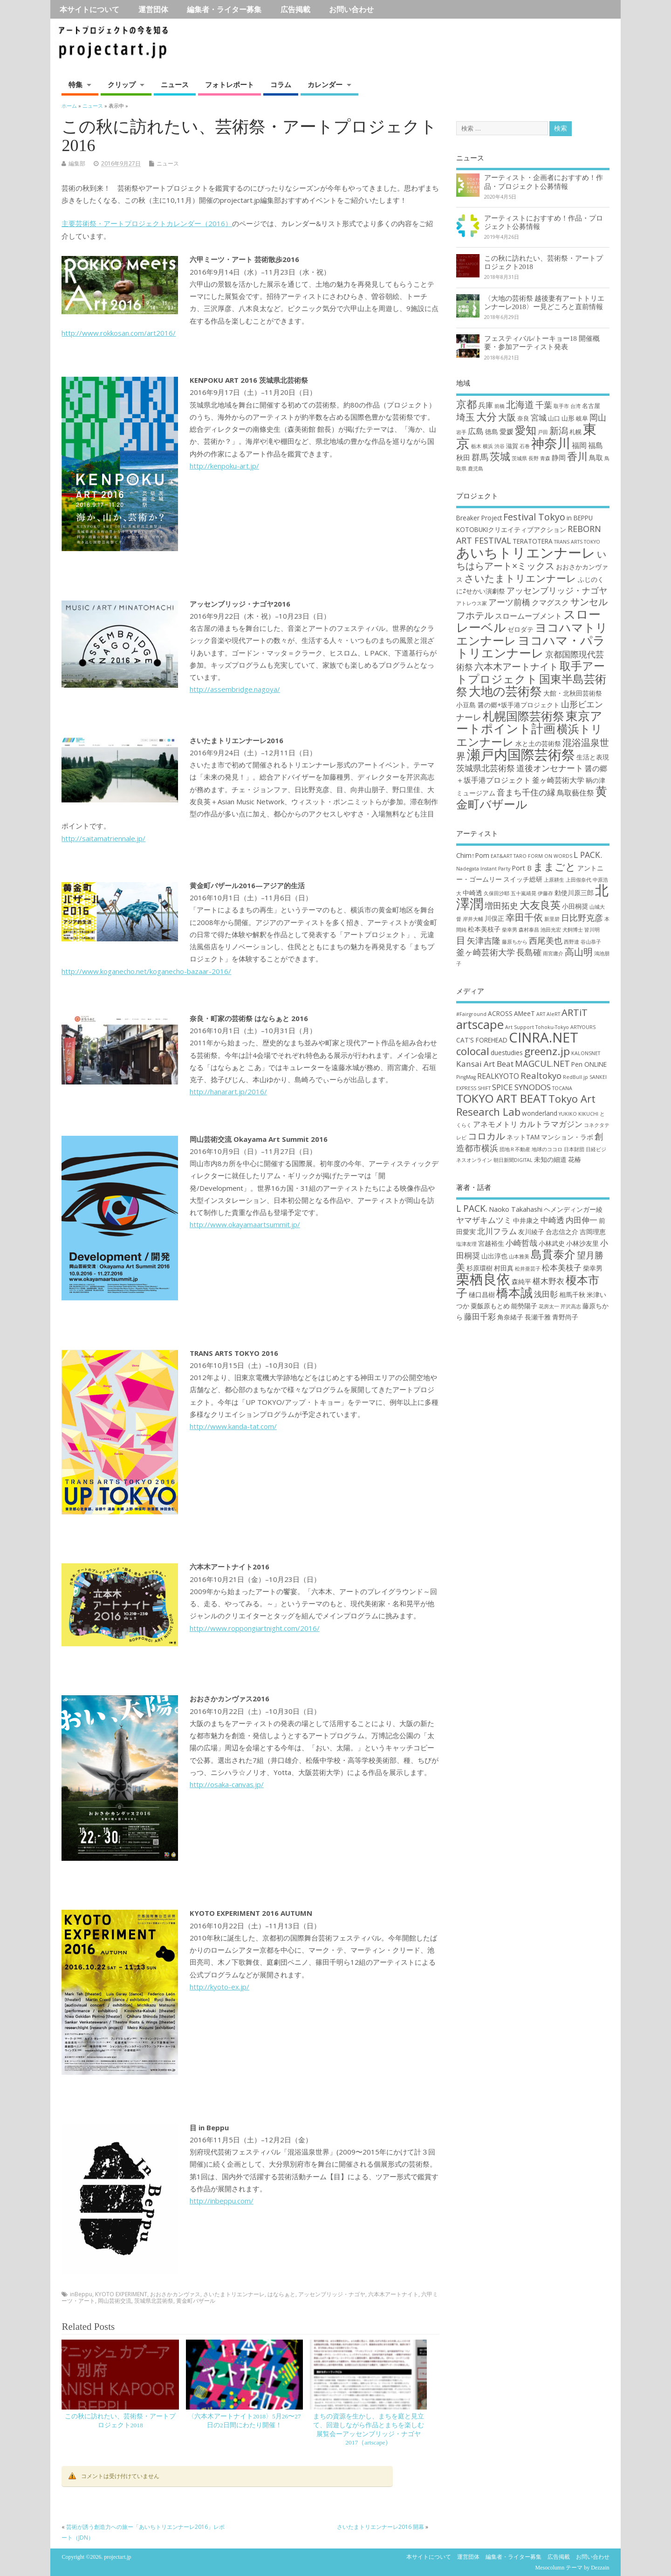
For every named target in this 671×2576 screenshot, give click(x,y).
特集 (75, 84)
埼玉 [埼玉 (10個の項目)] (465, 417)
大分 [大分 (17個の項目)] (486, 416)
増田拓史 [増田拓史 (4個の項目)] (501, 905)
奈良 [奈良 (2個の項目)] (523, 418)
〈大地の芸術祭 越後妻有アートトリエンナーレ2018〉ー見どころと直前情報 (544, 302)
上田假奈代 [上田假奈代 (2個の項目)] (578, 880)
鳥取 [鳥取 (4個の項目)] (596, 457)
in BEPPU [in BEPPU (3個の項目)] (580, 517)
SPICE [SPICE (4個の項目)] (502, 1087)
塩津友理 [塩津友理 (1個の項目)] (466, 1244)
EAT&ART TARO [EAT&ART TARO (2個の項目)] (509, 856)
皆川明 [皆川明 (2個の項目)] (592, 929)
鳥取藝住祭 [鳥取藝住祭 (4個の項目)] (575, 792)
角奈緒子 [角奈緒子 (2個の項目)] (510, 1316)
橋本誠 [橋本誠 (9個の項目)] (514, 1292)
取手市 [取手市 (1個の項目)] (561, 406)
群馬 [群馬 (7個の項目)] (480, 457)
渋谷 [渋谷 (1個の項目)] (499, 446)
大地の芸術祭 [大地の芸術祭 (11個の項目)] (505, 691)
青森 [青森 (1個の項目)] (545, 458)
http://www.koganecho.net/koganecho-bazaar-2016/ (146, 971)
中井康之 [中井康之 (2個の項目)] (526, 1220)
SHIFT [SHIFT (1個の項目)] (484, 1088)
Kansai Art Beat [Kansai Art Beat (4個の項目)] (485, 1063)
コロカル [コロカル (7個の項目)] (486, 1135)
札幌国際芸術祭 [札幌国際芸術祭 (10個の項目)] (523, 716)
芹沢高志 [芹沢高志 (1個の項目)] (571, 1306)
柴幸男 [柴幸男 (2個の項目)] (509, 929)
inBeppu (81, 2294)
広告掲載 (295, 9)
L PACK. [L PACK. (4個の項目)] (588, 854)
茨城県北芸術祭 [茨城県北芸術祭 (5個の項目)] (485, 767)
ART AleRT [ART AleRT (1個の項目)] (548, 1014)
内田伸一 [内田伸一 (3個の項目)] (581, 1220)
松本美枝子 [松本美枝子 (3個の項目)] (484, 929)
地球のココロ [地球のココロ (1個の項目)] (547, 1149)
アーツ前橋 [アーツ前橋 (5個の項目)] (509, 602)
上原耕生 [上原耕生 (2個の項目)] (554, 880)
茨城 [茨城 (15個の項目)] (500, 456)
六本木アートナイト (393, 2294)
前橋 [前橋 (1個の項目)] (499, 406)
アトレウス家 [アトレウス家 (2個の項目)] (471, 603)
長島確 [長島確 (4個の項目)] (528, 952)
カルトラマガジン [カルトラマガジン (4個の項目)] (550, 1124)
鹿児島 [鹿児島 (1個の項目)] (475, 468)
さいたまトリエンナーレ (234, 2294)
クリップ (122, 84)
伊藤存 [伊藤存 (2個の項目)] (545, 893)
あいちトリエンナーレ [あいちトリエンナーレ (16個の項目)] (526, 552)
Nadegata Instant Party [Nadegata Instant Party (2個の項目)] (483, 868)
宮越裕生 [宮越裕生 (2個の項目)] (491, 1243)
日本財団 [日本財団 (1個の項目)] (574, 1149)
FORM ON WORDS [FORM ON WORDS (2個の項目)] (550, 856)
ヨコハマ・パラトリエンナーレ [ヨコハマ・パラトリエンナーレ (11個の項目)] (530, 646)
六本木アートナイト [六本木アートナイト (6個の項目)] (516, 666)
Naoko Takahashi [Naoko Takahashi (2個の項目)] (515, 1209)
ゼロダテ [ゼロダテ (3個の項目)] (520, 629)
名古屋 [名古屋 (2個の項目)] (591, 405)
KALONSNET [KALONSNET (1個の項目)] (585, 1053)
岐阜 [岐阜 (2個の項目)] (582, 418)
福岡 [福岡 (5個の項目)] (579, 445)
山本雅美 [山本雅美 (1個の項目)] (519, 1256)
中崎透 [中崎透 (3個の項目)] (472, 892)
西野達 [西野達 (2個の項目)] (571, 942)
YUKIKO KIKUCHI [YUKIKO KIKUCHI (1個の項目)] (578, 1114)
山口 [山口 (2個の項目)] (554, 418)
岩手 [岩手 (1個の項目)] (461, 432)
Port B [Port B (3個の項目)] (522, 867)
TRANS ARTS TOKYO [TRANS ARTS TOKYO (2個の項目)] (577, 542)
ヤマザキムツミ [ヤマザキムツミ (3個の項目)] (484, 1220)
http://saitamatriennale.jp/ (103, 838)
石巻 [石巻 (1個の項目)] (525, 446)
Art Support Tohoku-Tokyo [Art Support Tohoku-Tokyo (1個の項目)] (537, 1027)
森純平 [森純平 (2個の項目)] (521, 1281)
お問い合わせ (351, 9)
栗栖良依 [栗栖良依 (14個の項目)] (483, 1279)
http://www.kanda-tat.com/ (233, 1426)
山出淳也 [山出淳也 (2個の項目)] (494, 1255)
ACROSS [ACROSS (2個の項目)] (500, 1013)
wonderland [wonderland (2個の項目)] (539, 1113)
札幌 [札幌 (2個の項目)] (575, 432)
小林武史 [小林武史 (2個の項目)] (552, 1243)
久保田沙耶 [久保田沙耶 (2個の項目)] (496, 893)
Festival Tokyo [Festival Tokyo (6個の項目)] (534, 517)
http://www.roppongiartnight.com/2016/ (255, 1628)
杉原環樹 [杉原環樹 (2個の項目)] (479, 1268)
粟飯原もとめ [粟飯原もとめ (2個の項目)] (490, 1305)
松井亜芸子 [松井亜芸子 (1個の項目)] (528, 1268)
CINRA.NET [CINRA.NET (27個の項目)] (543, 1037)
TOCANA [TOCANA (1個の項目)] (562, 1088)
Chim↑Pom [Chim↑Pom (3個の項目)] (472, 855)
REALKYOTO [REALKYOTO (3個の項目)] (498, 1076)
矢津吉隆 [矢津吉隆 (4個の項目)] (483, 940)
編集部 (76, 163)
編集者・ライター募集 (224, 9)
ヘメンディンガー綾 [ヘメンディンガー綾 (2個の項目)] (573, 1209)
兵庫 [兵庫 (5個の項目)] (485, 405)
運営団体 (153, 9)
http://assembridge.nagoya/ (235, 689)
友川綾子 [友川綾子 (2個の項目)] (531, 1231)
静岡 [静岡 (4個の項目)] (559, 457)
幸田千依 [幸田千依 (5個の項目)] (524, 917)
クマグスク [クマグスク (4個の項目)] (550, 602)
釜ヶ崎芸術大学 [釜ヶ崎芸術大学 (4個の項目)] (558, 780)
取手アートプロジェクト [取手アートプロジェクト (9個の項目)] (530, 672)
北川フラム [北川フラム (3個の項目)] (497, 1231)
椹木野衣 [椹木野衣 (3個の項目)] (548, 1281)
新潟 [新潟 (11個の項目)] (558, 430)
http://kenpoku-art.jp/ (224, 465)
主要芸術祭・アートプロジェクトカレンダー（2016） (147, 223)
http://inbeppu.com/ (221, 2200)
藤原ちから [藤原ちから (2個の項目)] (514, 942)
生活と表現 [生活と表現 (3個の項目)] (592, 757)
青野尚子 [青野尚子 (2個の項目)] (565, 1316)
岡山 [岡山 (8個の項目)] (597, 417)
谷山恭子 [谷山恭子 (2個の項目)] (591, 942)
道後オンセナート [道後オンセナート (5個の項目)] (549, 767)
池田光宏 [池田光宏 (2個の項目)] (551, 929)
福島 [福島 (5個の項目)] (595, 445)
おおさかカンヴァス (175, 2294)
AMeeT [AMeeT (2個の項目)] (524, 1013)
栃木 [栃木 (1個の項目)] (476, 446)
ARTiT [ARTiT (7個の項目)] (574, 1012)
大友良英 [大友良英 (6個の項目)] (540, 905)
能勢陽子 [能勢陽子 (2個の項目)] (524, 1305)
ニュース (175, 84)
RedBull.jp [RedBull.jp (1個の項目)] (575, 1077)
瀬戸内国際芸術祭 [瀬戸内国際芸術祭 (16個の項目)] (521, 754)
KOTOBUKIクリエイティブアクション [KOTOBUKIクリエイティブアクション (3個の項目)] (511, 529)
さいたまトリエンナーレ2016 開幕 (380, 2527)
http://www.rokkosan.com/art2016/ (119, 333)
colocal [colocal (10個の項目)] (472, 1051)
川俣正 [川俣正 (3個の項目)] (494, 918)
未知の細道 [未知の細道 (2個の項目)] (550, 1159)
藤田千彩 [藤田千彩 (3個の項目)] (480, 1316)
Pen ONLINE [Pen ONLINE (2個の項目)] (589, 1064)
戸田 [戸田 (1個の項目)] (543, 432)
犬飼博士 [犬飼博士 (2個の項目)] (572, 929)
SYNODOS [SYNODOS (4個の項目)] (532, 1087)
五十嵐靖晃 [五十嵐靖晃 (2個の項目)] (523, 893)
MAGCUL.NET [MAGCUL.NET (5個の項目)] (542, 1063)
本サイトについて (89, 9)
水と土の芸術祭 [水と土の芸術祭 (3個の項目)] (538, 743)
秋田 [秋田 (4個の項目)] (463, 457)
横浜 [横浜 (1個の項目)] (488, 446)
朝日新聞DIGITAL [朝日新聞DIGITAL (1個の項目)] (513, 1160)
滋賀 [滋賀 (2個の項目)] (512, 446)
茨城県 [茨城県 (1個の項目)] (519, 458)
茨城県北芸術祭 (153, 2301)
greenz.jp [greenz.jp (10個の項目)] (547, 1051)
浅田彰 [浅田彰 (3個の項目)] (546, 1294)
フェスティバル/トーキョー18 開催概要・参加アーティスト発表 (542, 342)
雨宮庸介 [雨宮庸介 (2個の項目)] (553, 953)
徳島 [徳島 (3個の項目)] (491, 431)
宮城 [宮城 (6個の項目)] (539, 417)
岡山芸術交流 (114, 2301)
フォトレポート (229, 84)
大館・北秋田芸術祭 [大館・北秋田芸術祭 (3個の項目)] (572, 693)
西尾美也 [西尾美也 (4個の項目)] (545, 940)
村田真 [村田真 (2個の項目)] (504, 1268)
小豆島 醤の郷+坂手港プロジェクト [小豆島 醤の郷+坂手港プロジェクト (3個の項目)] (508, 704)
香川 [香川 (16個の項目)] (577, 456)
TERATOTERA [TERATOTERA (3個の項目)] (533, 541)
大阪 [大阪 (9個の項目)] (507, 417)
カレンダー (325, 84)
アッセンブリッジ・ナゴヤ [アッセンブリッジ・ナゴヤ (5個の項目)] (557, 590)
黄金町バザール (195, 2301)
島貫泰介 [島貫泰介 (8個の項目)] (553, 1254)
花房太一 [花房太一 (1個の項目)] (549, 1306)
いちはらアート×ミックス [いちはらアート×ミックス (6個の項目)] (531, 560)
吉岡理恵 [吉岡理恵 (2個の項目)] (593, 1231)
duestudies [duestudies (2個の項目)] (507, 1052)
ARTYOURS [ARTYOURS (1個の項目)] (583, 1027)
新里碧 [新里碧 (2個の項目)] (552, 919)
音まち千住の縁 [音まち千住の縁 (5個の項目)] (526, 792)
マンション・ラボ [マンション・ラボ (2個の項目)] (567, 1137)
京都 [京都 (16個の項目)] (466, 404)
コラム (280, 84)
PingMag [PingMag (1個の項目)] (466, 1077)
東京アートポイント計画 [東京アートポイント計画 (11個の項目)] (529, 722)
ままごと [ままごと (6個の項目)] (554, 866)
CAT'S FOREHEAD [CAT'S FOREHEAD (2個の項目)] (481, 1040)
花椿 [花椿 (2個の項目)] (574, 1159)
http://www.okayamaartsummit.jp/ (245, 1224)
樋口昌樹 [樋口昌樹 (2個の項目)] (482, 1294)
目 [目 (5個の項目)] (461, 940)
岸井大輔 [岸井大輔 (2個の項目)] (473, 919)
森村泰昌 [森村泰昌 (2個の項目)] (529, 929)
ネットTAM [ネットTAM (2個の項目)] (523, 1137)
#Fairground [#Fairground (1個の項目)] (471, 1014)
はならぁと (281, 2294)
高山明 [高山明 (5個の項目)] (579, 952)
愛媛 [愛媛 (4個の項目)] (507, 431)
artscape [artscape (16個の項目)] (480, 1024)
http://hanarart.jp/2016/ (228, 1091)
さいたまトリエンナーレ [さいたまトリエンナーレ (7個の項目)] (520, 578)
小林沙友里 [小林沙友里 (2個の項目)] (582, 1243)
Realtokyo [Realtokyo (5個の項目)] (540, 1075)
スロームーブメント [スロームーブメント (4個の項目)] (528, 616)
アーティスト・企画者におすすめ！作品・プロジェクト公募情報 (543, 181)
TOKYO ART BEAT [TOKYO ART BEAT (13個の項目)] (501, 1098)
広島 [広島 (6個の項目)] (476, 431)
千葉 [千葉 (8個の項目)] (543, 404)
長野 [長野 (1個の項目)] (533, 458)
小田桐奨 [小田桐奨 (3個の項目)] (575, 906)
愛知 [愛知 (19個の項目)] (525, 430)
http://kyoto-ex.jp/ (219, 1986)
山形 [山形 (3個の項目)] (568, 418)
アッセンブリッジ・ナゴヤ (331, 2294)
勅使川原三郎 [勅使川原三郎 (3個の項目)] (574, 892)
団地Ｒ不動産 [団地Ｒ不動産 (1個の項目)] (515, 1149)
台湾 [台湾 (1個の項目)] (575, 406)
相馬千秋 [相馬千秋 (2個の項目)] (572, 1294)
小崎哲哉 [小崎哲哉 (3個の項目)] (521, 1242)
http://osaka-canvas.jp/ (227, 1784)
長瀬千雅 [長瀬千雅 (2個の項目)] (538, 1316)
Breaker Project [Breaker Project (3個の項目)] (479, 517)
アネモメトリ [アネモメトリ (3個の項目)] (495, 1124)
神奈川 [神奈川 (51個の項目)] (550, 443)
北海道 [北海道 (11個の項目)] (520, 404)
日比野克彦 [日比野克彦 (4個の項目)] (582, 917)
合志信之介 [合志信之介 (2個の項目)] (562, 1231)
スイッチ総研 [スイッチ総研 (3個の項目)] (522, 879)
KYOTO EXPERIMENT (121, 2294)
